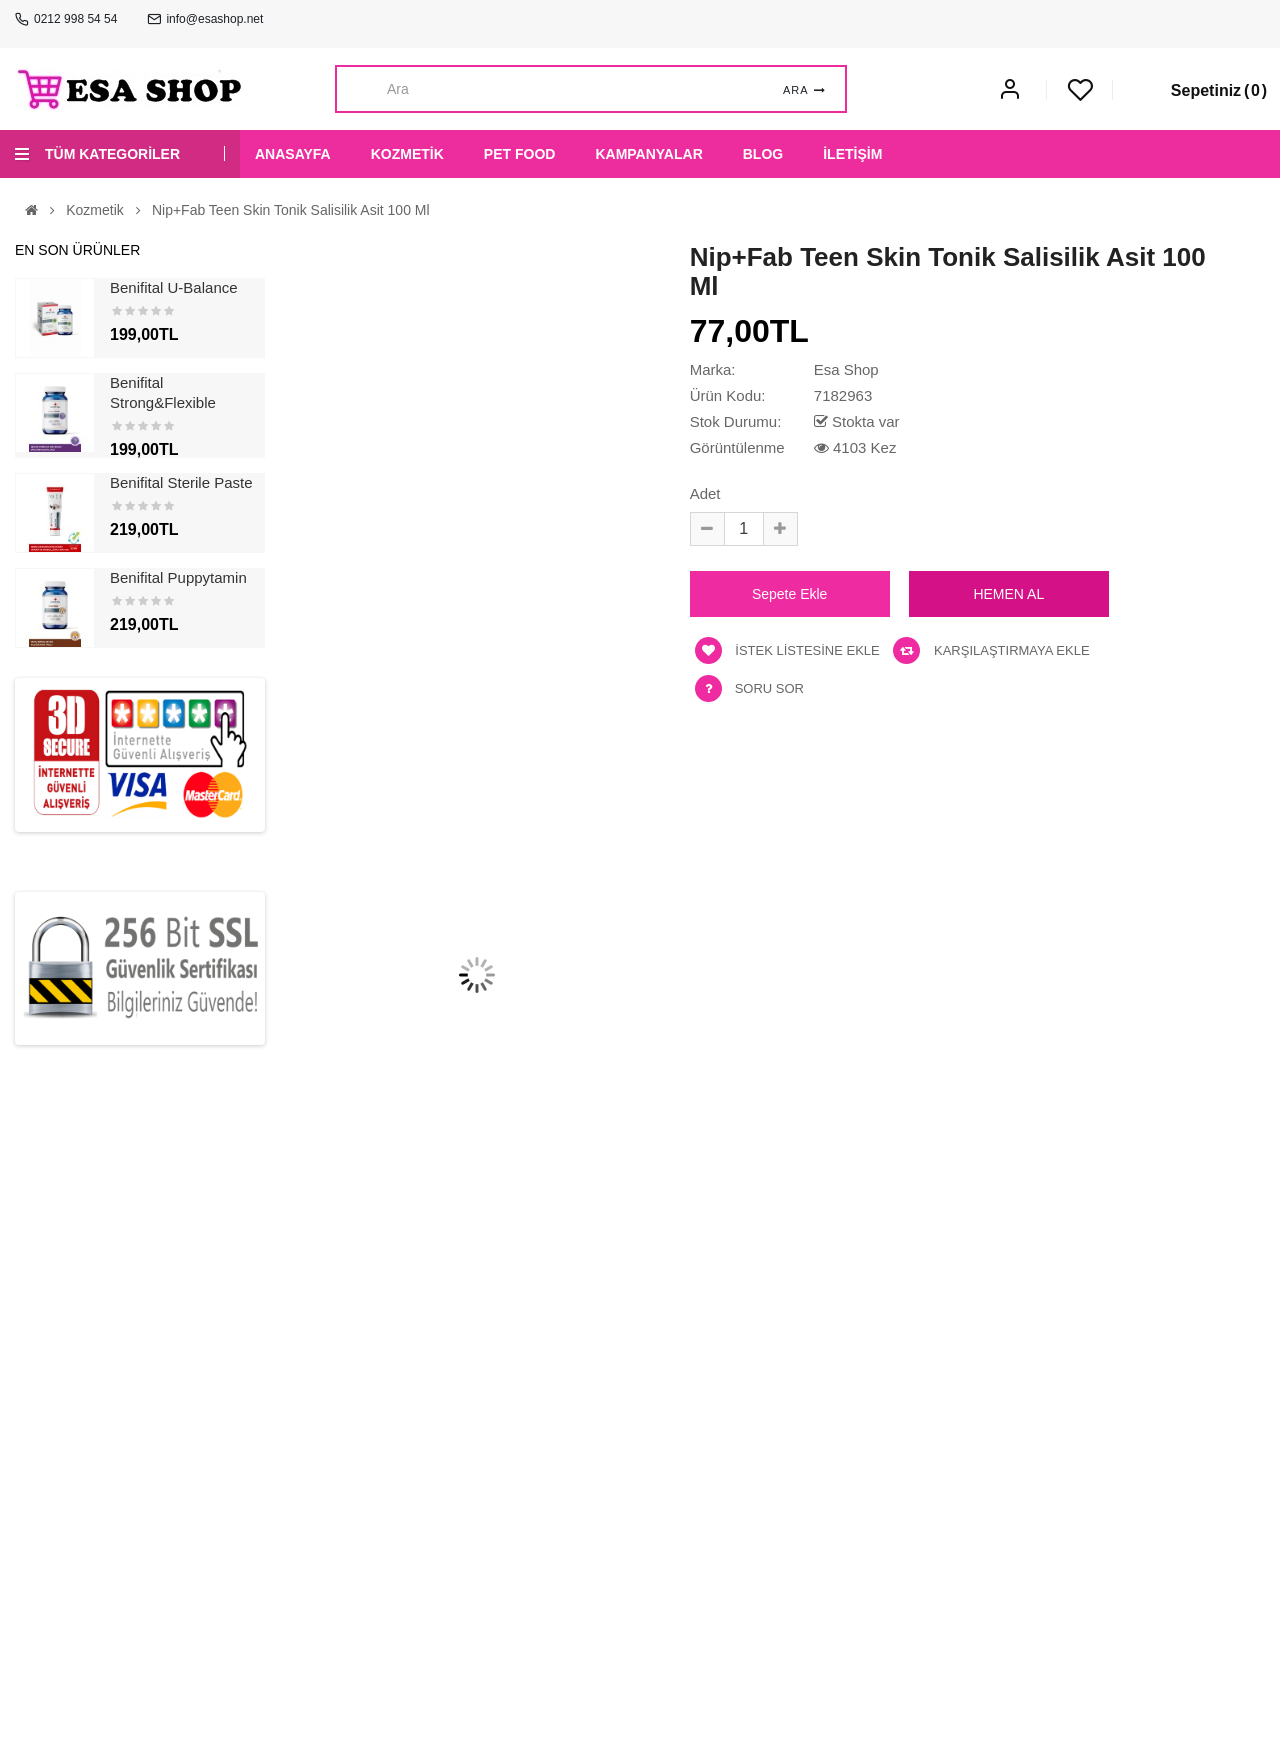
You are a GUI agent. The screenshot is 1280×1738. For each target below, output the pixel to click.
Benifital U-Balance (174, 287)
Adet (705, 493)
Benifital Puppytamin (178, 577)
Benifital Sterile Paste (181, 482)
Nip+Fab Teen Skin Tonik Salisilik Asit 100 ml (291, 210)
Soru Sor (769, 688)
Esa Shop (846, 369)
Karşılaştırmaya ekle (991, 650)
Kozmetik (95, 210)
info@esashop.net (214, 19)
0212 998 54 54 (75, 19)
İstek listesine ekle (787, 650)
